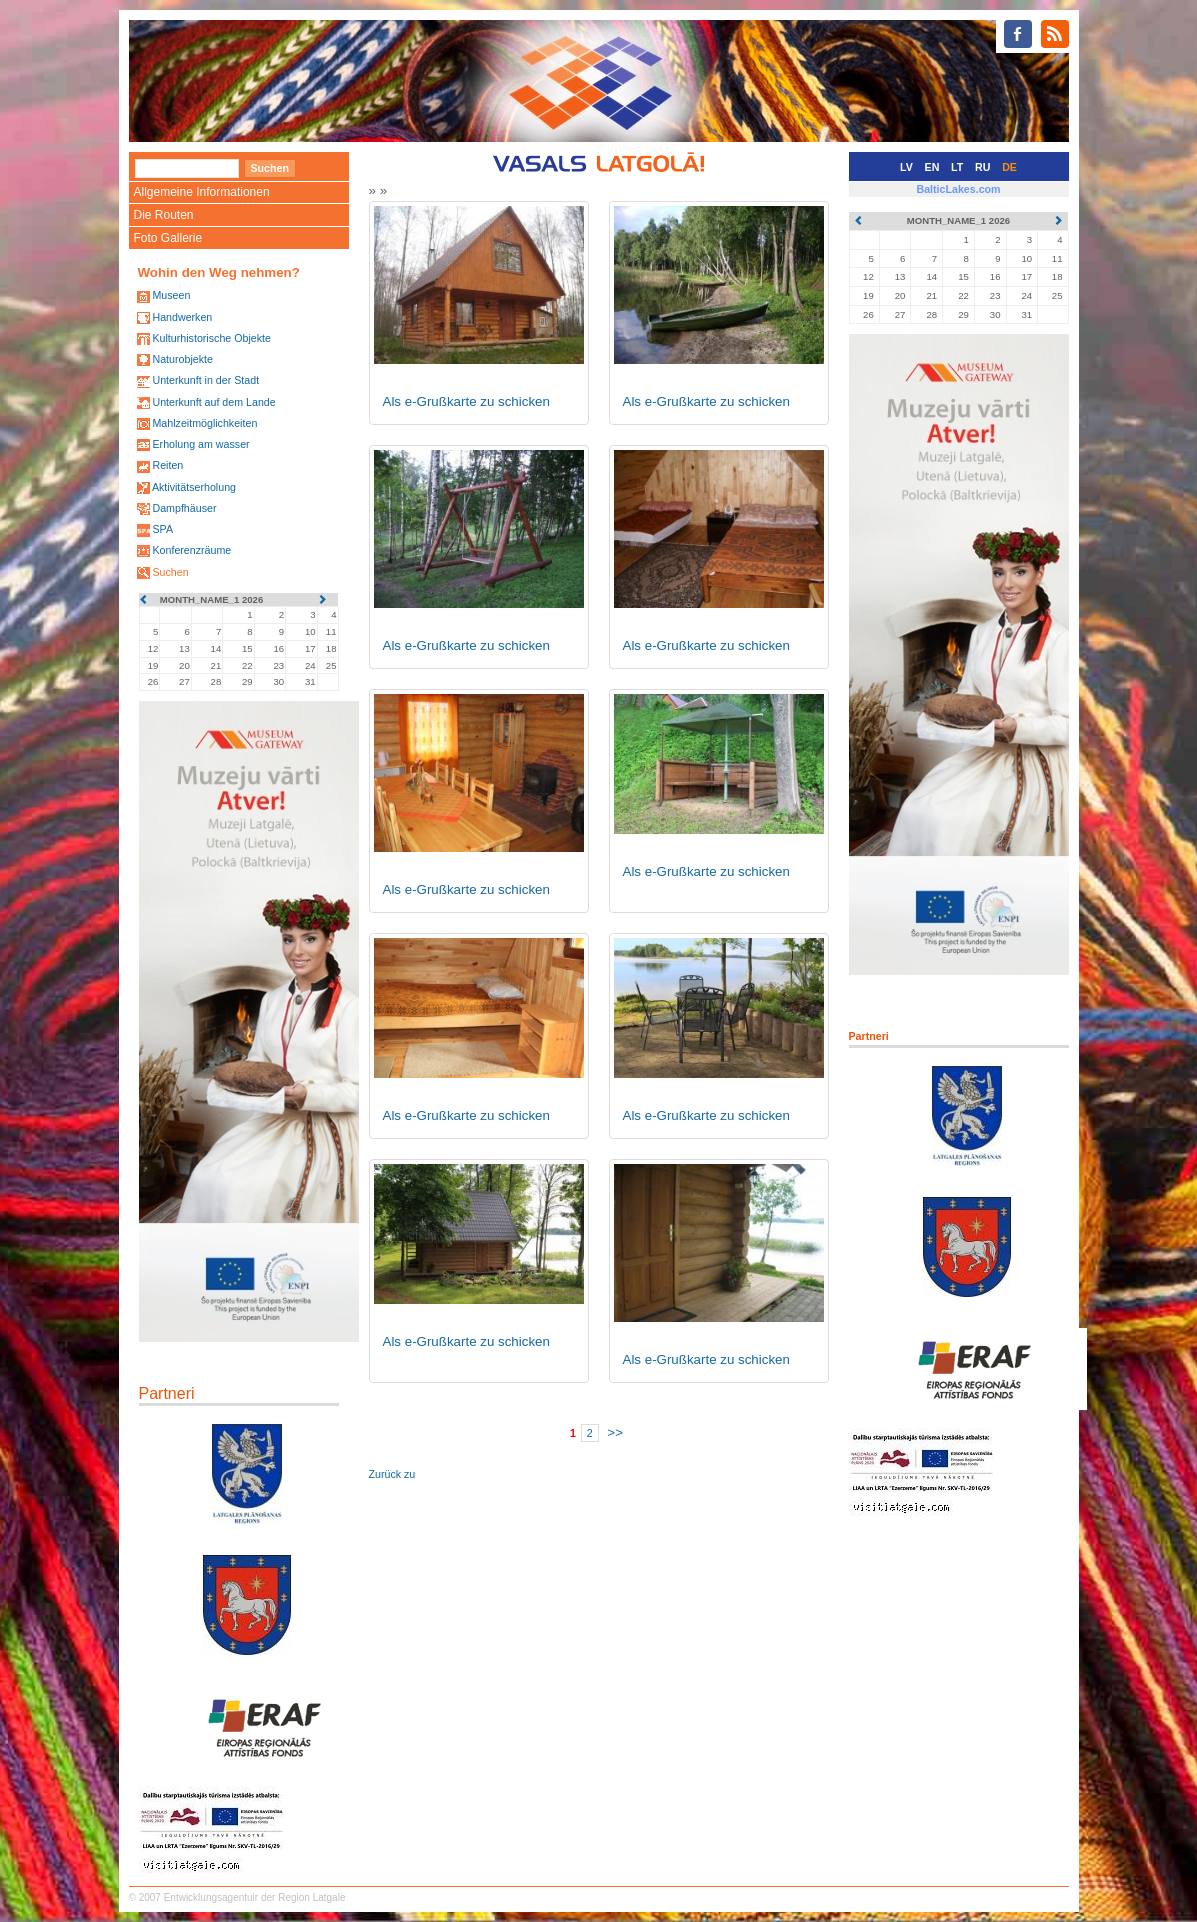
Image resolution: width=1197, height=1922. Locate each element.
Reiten (167, 465)
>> (615, 1432)
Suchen (170, 572)
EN (932, 167)
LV (906, 167)
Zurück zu (392, 1474)
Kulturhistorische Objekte (211, 338)
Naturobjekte (182, 359)
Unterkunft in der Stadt (205, 380)
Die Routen (164, 215)
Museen (171, 295)
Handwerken (182, 317)
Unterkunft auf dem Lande (213, 402)
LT (957, 167)
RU (982, 167)
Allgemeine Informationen (202, 192)
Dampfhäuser (184, 508)
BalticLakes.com (958, 189)
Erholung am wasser (200, 444)
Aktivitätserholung (194, 487)
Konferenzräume (191, 550)
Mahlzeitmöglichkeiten (204, 423)
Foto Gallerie (168, 238)
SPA (162, 529)
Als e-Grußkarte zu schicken (466, 401)
